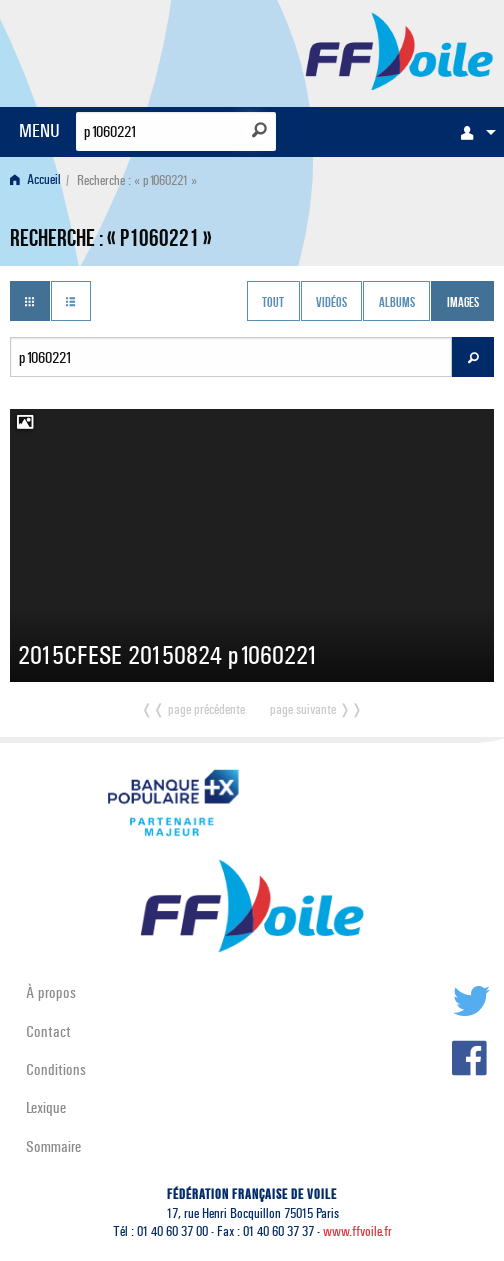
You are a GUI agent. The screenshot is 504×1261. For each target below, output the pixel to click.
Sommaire (53, 1146)
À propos (51, 992)
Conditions (56, 1069)
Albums (397, 303)
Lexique (46, 1107)
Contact (48, 1031)
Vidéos (331, 303)
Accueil (35, 180)
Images (463, 303)
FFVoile (399, 50)
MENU (39, 130)
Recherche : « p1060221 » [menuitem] (137, 180)
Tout (273, 303)
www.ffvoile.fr (357, 1231)
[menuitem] (473, 132)
